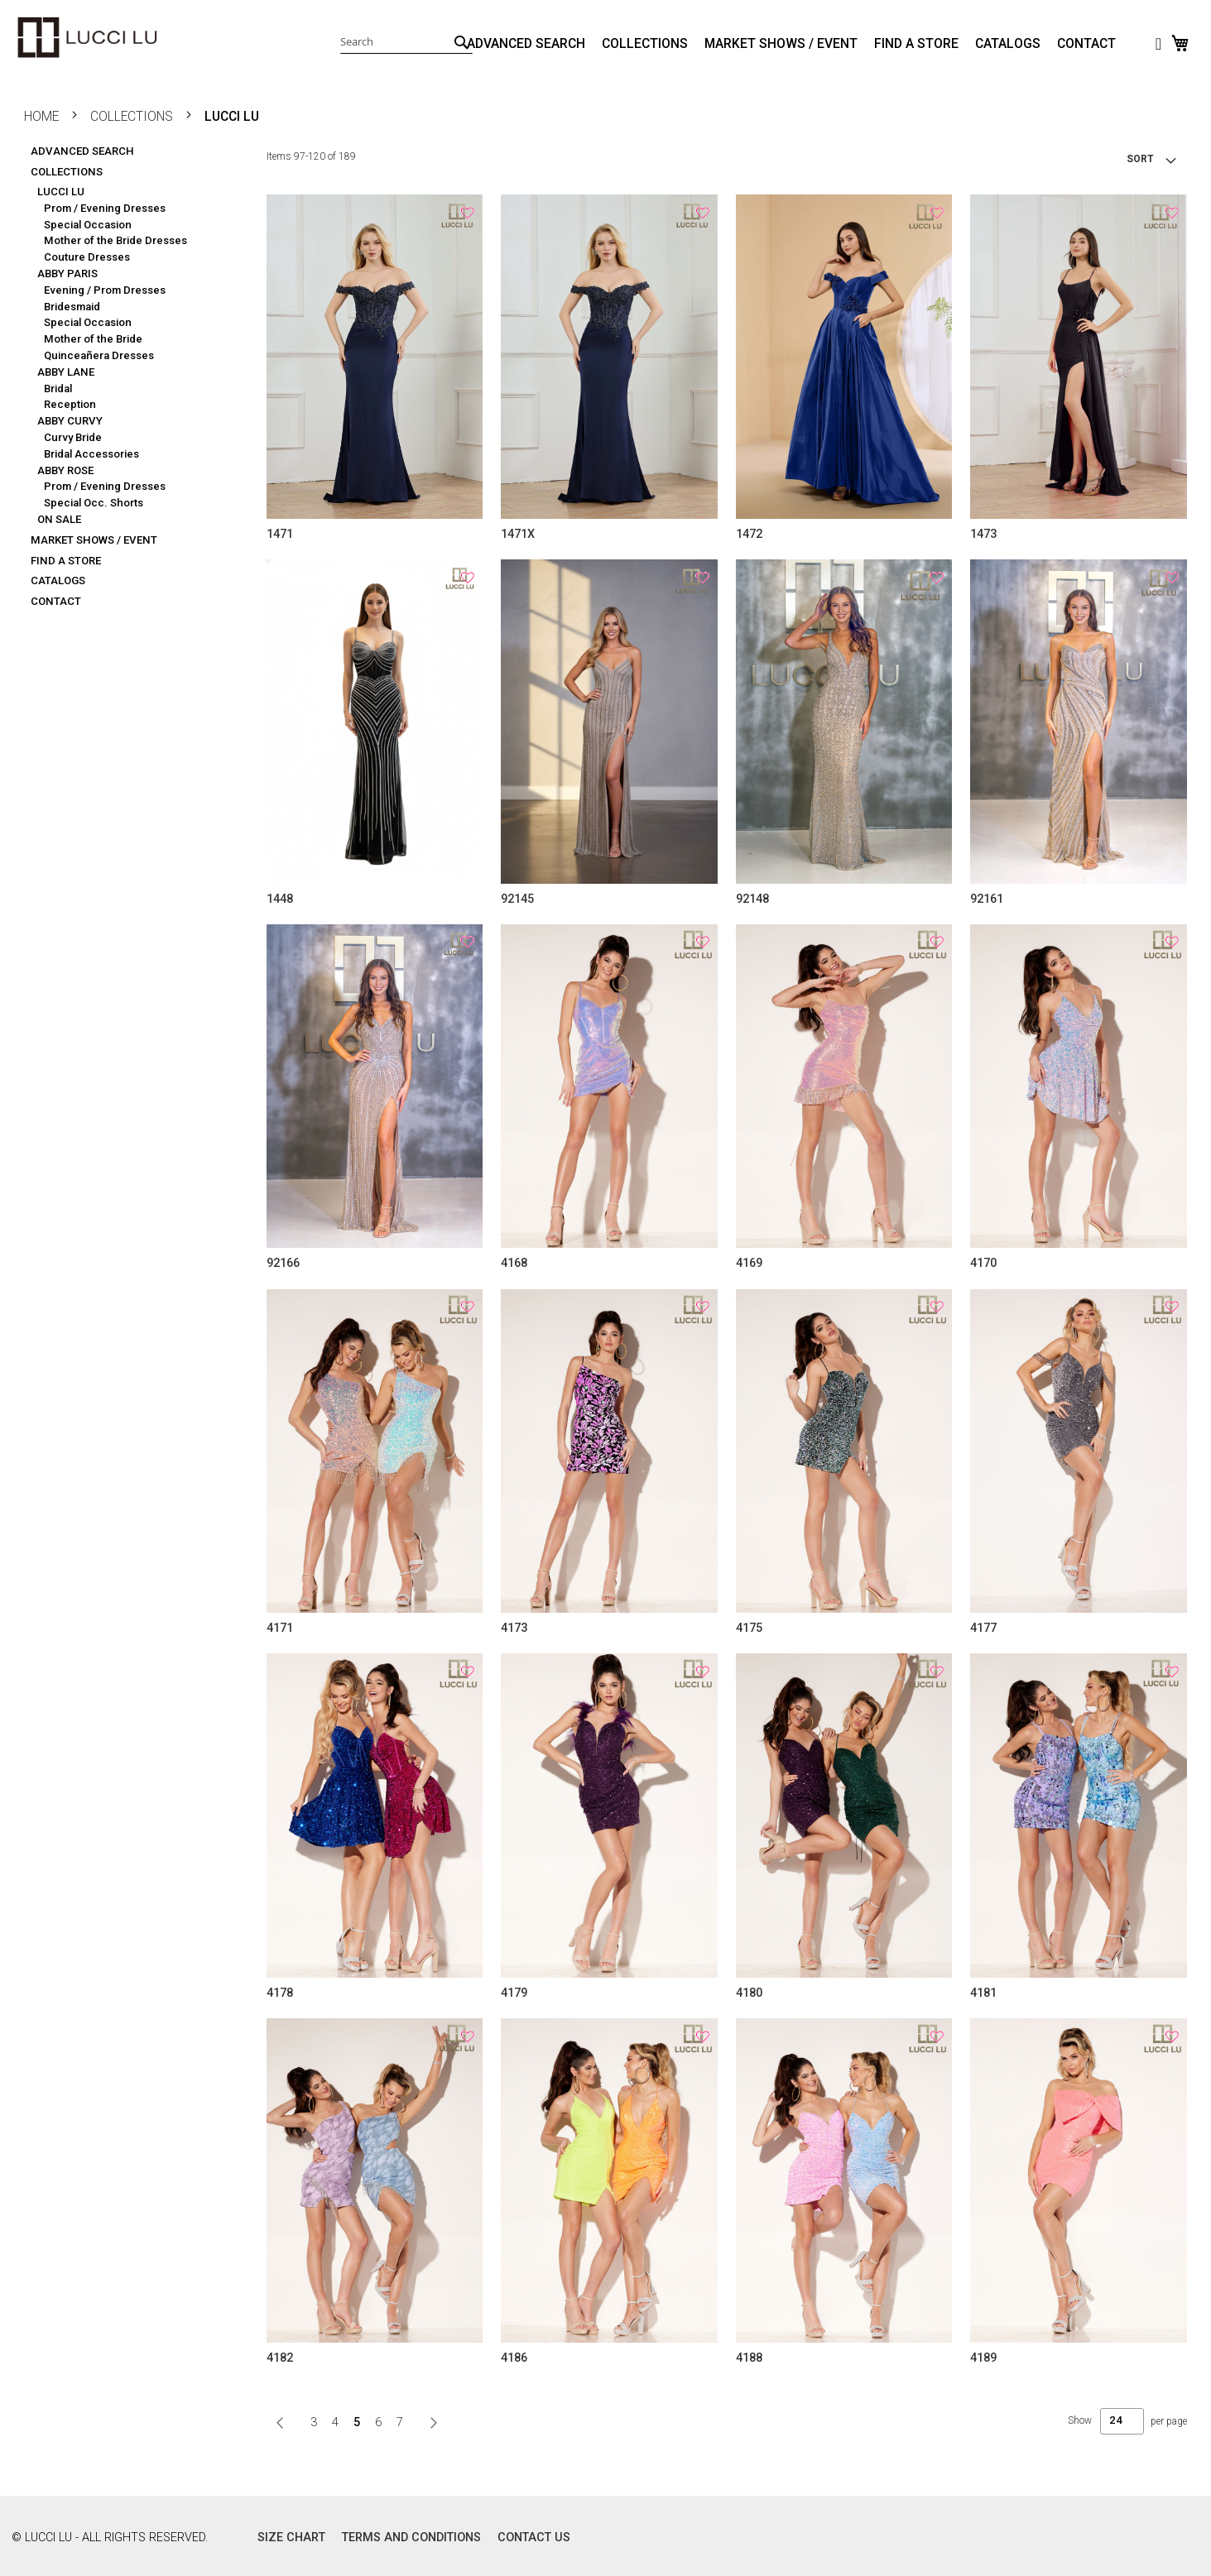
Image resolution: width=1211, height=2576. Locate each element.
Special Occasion (88, 221)
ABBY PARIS (67, 270)
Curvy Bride (73, 434)
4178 (280, 1993)
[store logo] (87, 38)
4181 (983, 1993)
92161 (986, 899)
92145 (517, 899)
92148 (752, 899)
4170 (983, 1263)
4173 (514, 1628)
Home (43, 116)
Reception (70, 401)
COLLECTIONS (645, 43)
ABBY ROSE (65, 467)
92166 (283, 1263)
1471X (518, 534)
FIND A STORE (916, 43)
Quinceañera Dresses (99, 352)
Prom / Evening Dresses (105, 205)
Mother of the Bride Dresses (115, 237)
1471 (280, 534)
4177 (983, 1628)
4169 (749, 1263)
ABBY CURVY (70, 417)
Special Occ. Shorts (93, 499)
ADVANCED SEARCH (526, 43)
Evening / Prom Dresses (105, 287)
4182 (280, 2358)
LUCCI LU (60, 188)
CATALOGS (1007, 43)
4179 (514, 1993)
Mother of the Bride (93, 335)
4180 (749, 1993)
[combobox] (406, 41)
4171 (280, 1628)
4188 (749, 2358)
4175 (749, 1628)
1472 (749, 534)
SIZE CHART (291, 2537)
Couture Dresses (87, 253)
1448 (280, 899)
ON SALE (59, 516)
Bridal (58, 385)
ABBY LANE (65, 368)
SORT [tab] (1140, 159)
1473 (983, 534)
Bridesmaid (72, 303)
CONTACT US (533, 2537)
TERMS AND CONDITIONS (411, 2537)
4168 (514, 1263)
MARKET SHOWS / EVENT (781, 43)
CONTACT (1086, 43)
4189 (983, 2358)
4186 (514, 2358)
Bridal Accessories (91, 450)
